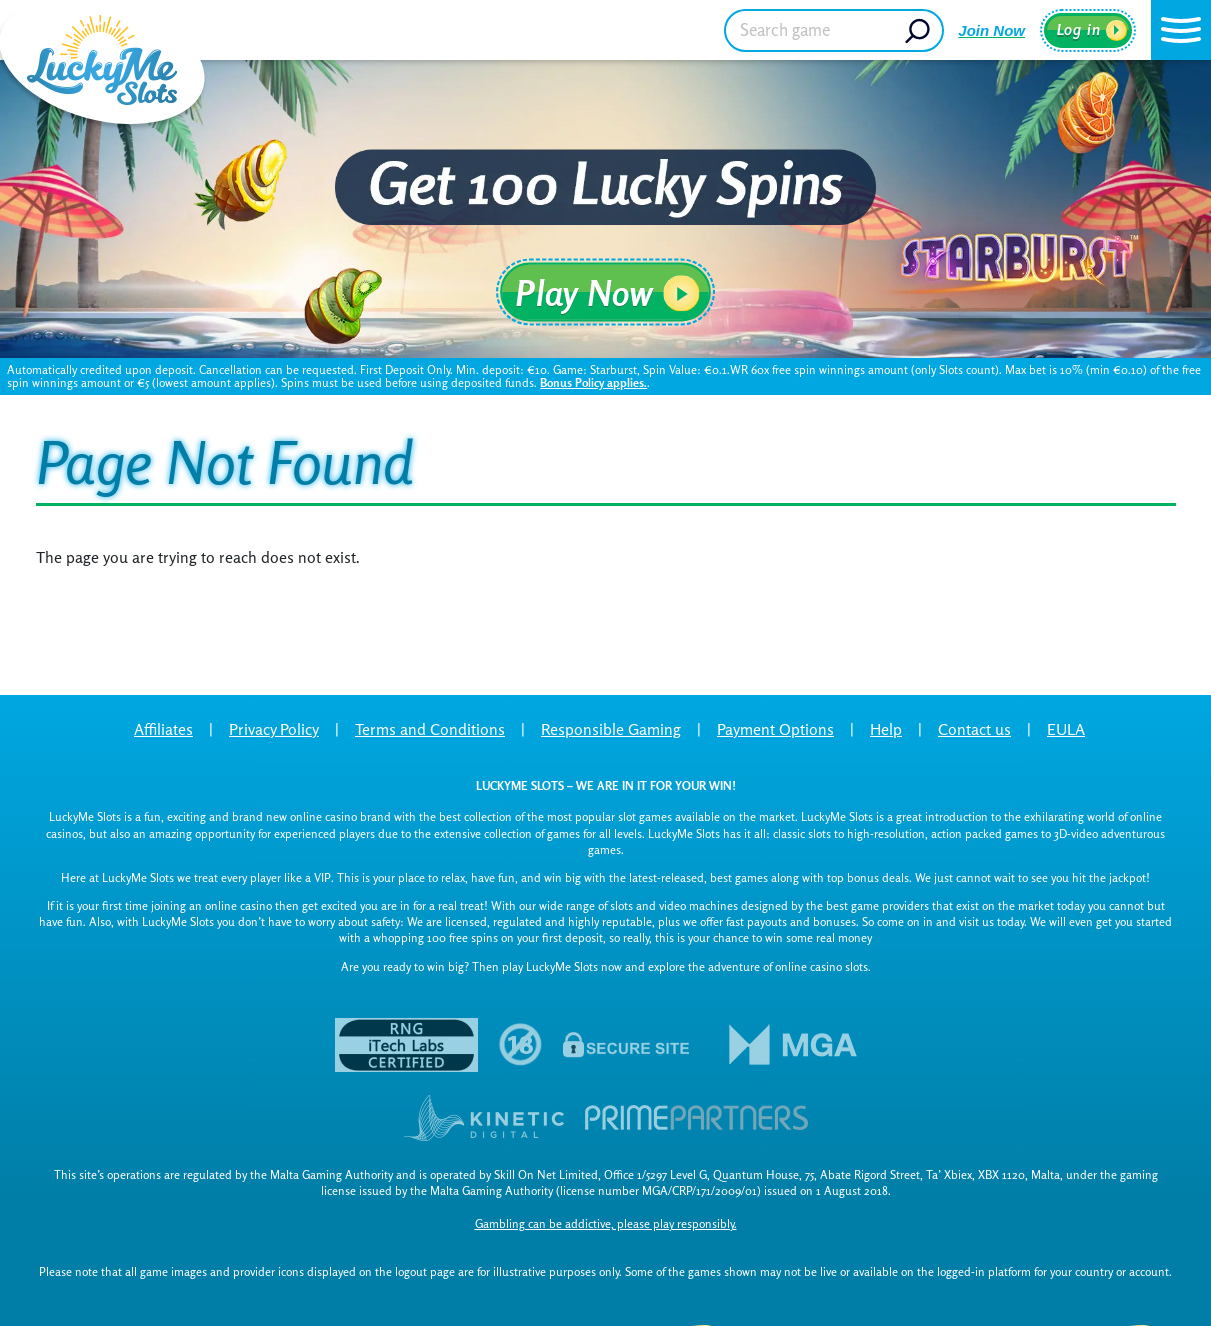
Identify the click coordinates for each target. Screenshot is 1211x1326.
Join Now (991, 30)
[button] (1181, 30)
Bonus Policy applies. (593, 382)
